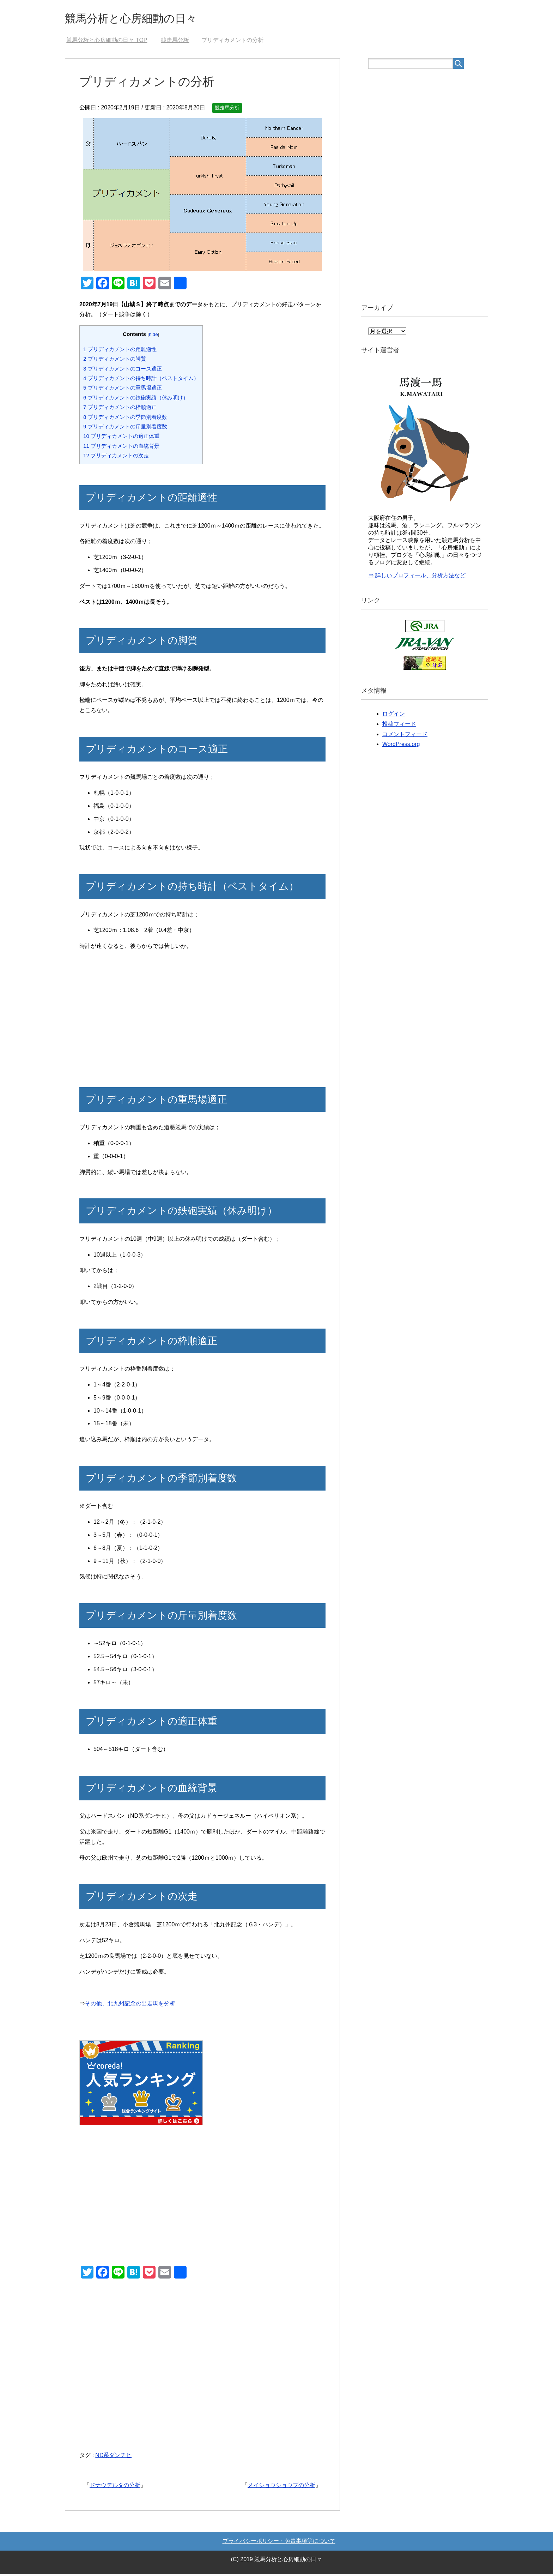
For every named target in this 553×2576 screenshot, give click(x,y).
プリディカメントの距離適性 (120, 351)
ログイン (393, 715)
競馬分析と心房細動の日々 (141, 19)
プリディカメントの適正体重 (121, 438)
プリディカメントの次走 (116, 457)
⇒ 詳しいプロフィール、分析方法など (417, 577)
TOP (106, 42)
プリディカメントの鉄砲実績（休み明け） (135, 399)
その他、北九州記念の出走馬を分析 (130, 2005)
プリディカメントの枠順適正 (120, 409)
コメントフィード (404, 736)
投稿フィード (399, 726)
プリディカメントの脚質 (114, 360)
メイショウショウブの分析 (281, 2487)
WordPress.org (401, 746)
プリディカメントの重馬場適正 (122, 389)
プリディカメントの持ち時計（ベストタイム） (141, 380)
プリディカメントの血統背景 (121, 448)
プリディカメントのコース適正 (122, 370)
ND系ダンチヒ (113, 2457)
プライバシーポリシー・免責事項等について (279, 2543)
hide (153, 336)
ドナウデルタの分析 (115, 2487)
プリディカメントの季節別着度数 (125, 419)
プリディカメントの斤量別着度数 (125, 428)
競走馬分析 (227, 109)
